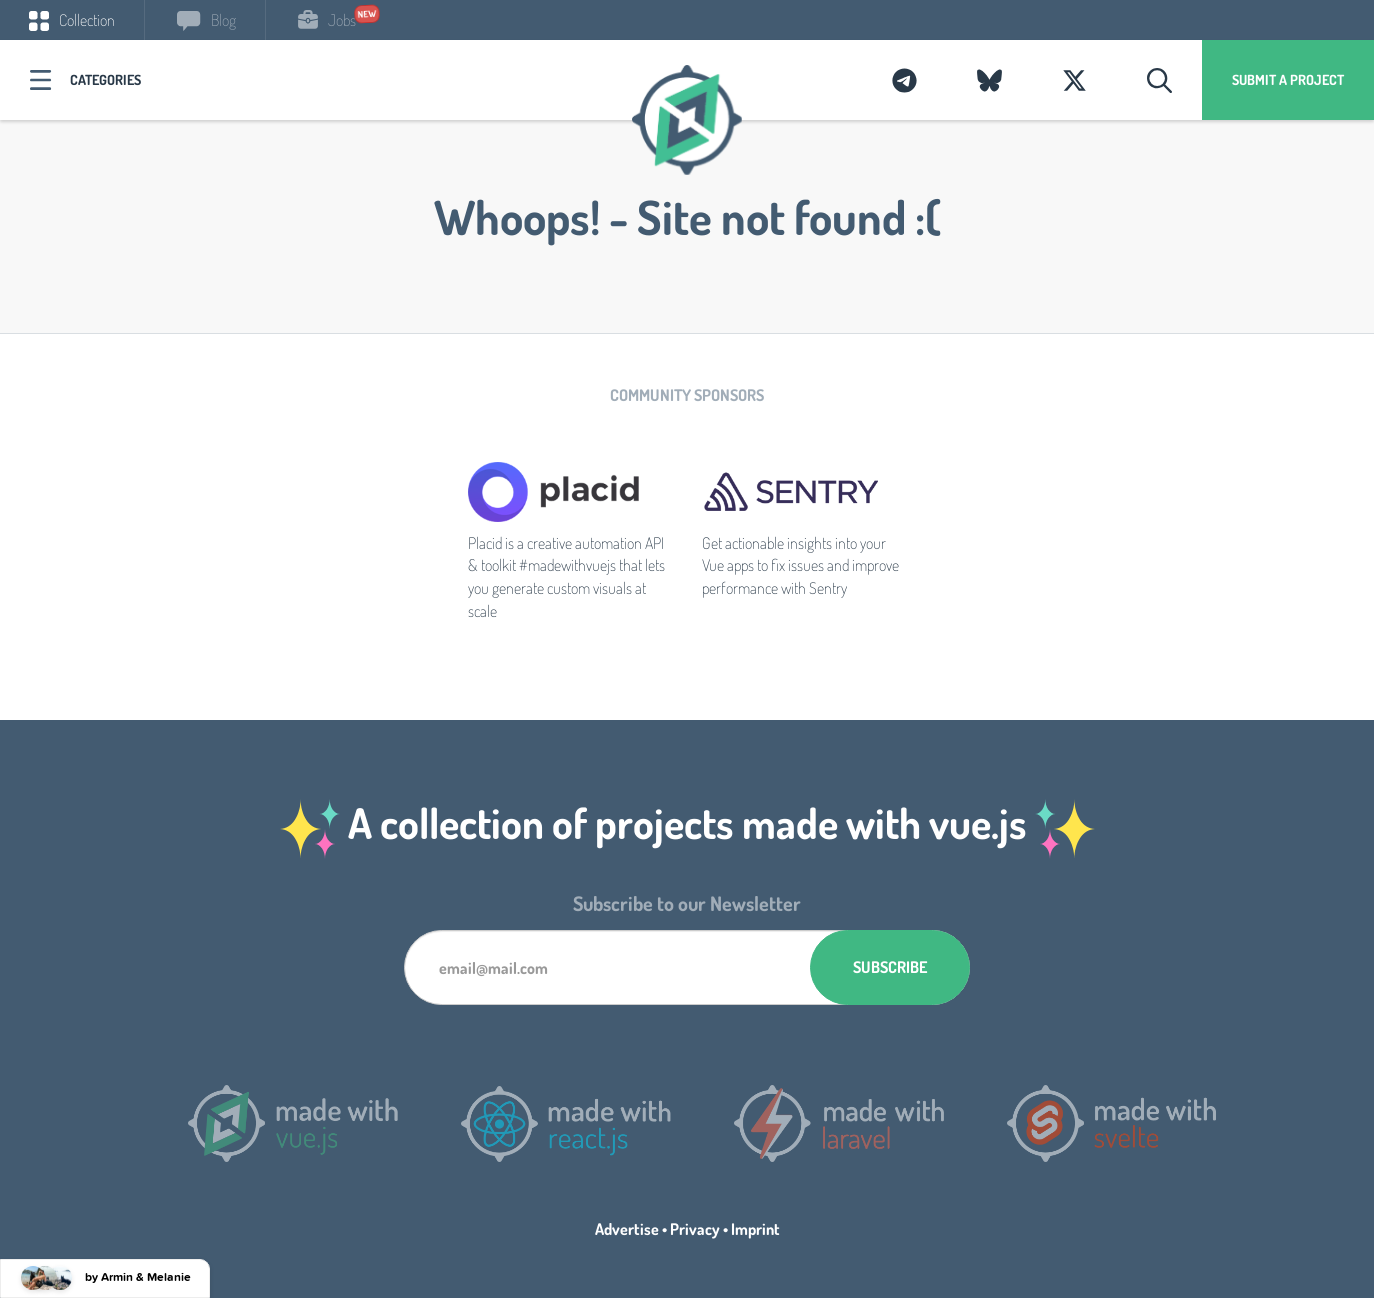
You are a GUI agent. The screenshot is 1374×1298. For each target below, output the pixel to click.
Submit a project (1288, 79)
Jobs (327, 20)
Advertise (627, 1229)
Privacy (695, 1229)
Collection (72, 20)
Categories (105, 79)
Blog (206, 20)
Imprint (755, 1229)
